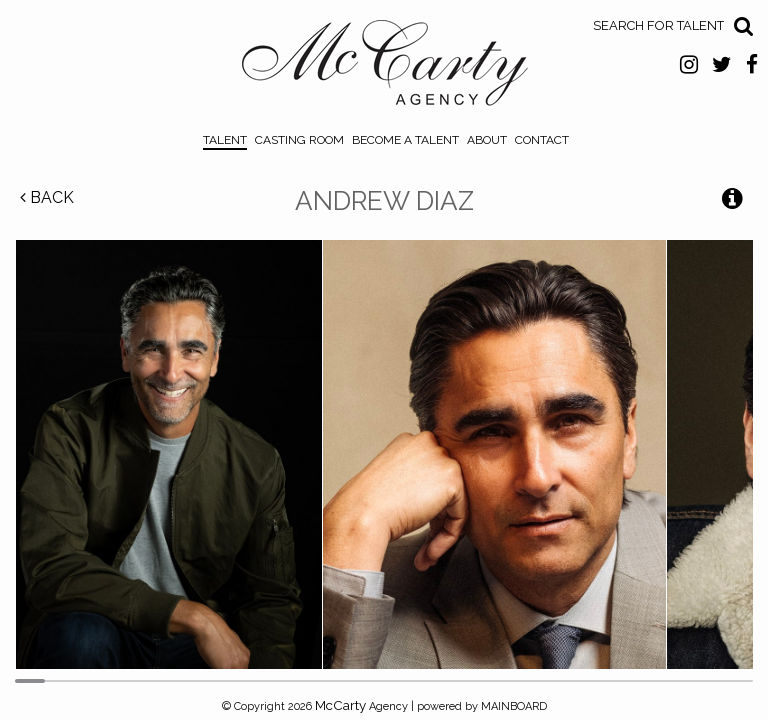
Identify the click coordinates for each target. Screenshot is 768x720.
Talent (225, 140)
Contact (542, 140)
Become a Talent (405, 140)
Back (47, 197)
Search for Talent (658, 25)
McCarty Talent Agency (384, 68)
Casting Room (299, 140)
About (487, 140)
